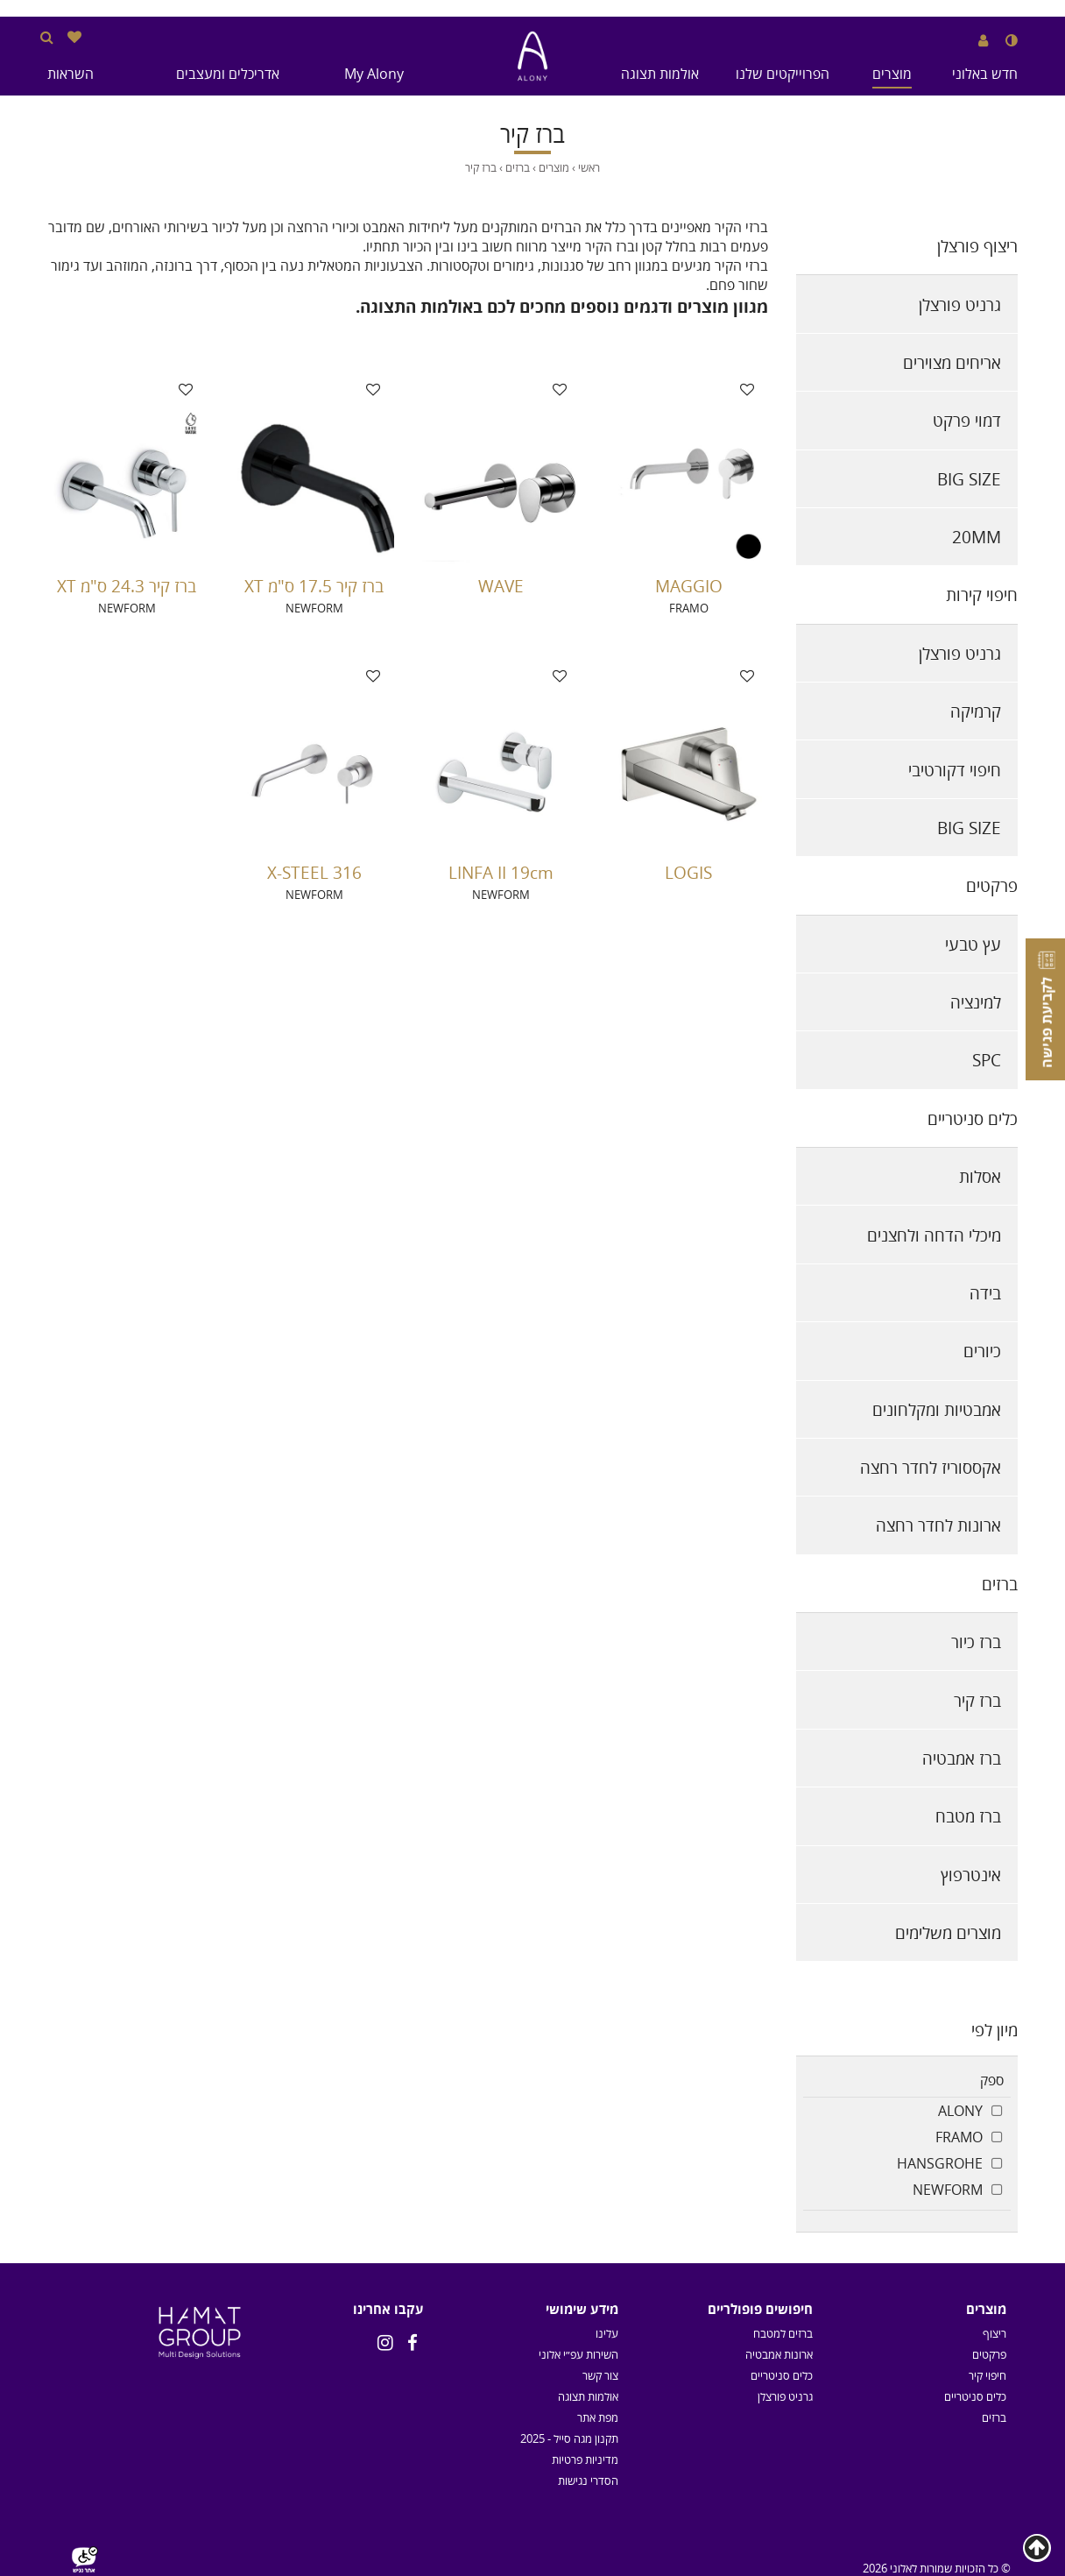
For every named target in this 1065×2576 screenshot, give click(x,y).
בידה (985, 1293)
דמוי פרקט (967, 420)
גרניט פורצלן (960, 304)
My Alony (374, 73)
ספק (992, 2080)
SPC (986, 1060)
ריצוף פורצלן (977, 246)
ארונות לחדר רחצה (938, 1525)
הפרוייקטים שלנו (782, 73)
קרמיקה (975, 711)
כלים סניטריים (972, 1118)
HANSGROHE (940, 2163)
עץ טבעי (973, 944)
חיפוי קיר (987, 2375)
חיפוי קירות (982, 594)
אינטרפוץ (971, 1874)
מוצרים (892, 73)
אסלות (980, 1176)
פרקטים (992, 885)
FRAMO (959, 2137)
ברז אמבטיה (961, 1758)
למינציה (975, 1002)
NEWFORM (948, 2189)
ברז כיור (976, 1641)
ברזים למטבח (783, 2333)
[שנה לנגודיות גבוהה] (1011, 40)
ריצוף (994, 2333)
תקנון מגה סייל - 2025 (569, 2438)
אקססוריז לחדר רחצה (930, 1467)
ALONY (960, 2110)
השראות (70, 73)
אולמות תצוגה (660, 73)
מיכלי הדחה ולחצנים (934, 1235)
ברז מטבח (968, 1816)
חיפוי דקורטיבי (954, 770)
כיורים (982, 1350)
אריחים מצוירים (952, 362)
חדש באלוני (985, 73)
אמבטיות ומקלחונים (936, 1409)
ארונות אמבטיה (779, 2354)
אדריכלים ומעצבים (227, 73)
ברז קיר (977, 1700)
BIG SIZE (969, 479)
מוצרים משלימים (948, 1932)
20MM (976, 536)
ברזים (1000, 1584)
